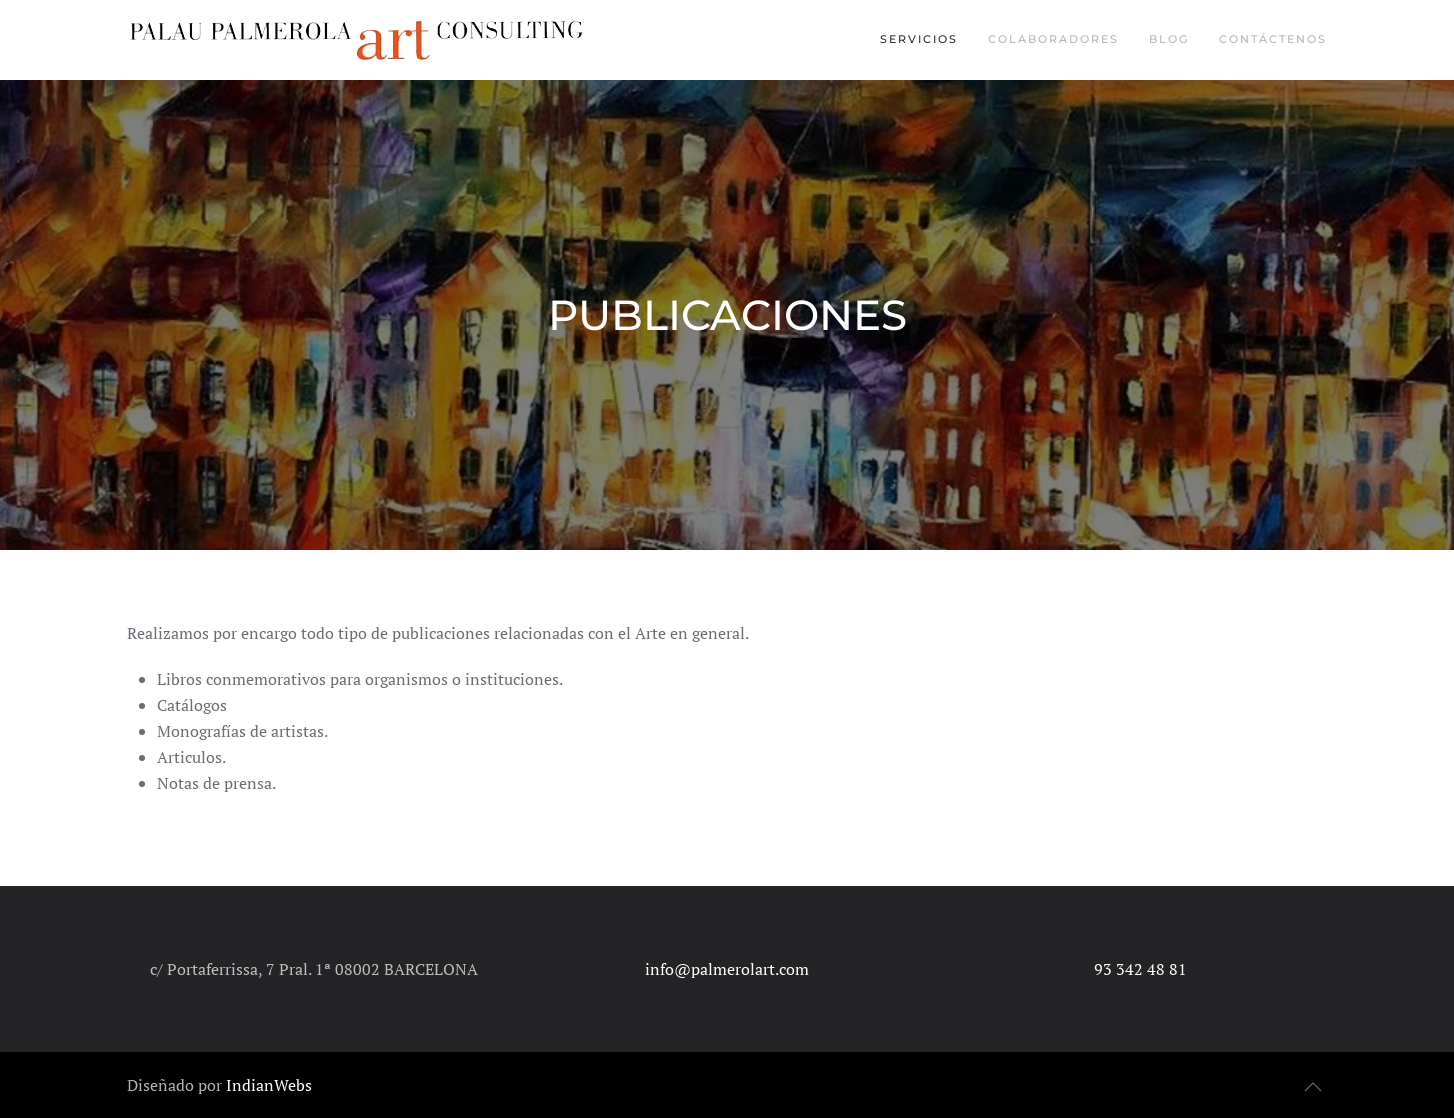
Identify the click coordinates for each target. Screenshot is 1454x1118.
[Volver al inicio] (359, 40)
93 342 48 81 (1140, 969)
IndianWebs (269, 1085)
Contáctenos (1273, 39)
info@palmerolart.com (727, 969)
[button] (1313, 1087)
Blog (1169, 39)
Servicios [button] (919, 39)
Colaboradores (1053, 39)
